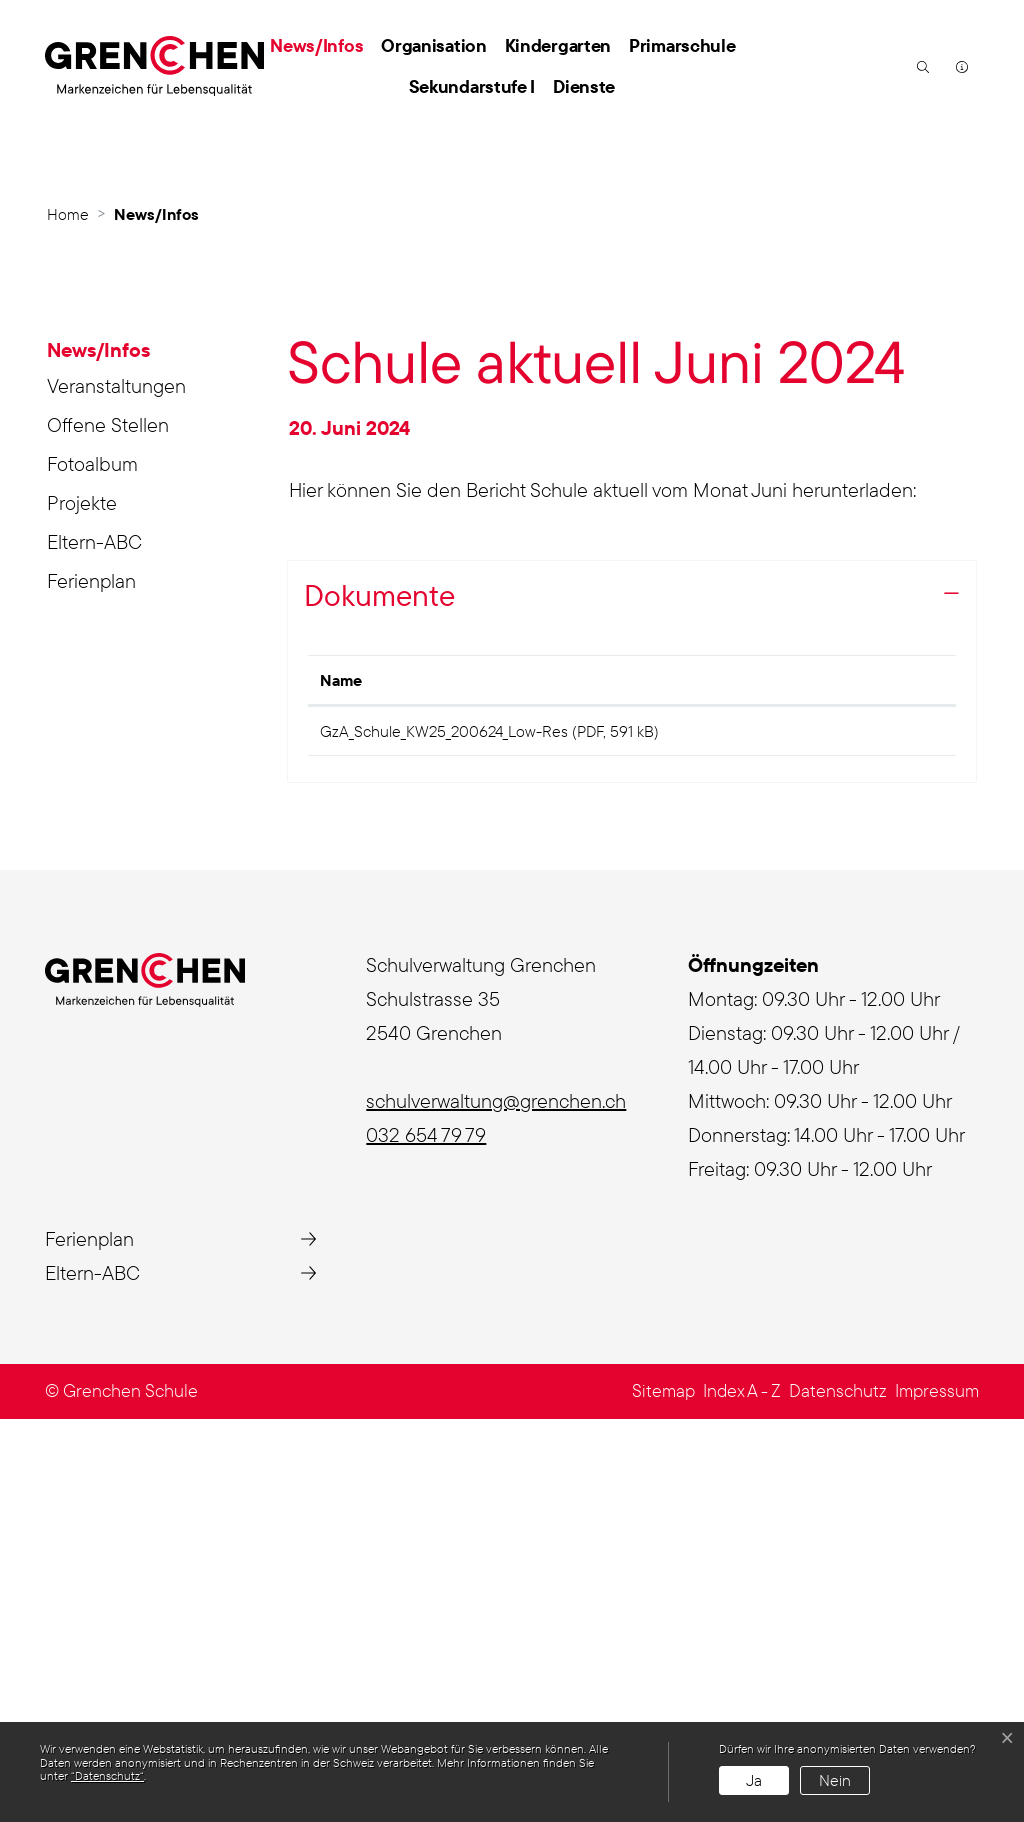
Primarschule (682, 45)
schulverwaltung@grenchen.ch (496, 1504)
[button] (920, 66)
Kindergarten (558, 45)
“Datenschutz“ (107, 1775)
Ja (754, 1780)
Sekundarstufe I (472, 86)
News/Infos (321, 45)
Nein (835, 1780)
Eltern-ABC (94, 938)
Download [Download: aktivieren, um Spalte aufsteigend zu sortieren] (861, 1077)
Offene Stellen (108, 821)
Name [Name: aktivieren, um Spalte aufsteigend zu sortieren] (341, 1077)
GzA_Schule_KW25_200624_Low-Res (444, 1128)
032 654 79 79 (426, 1538)
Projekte (82, 899)
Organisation (433, 45)
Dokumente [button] (379, 992)
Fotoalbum (92, 860)
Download (885, 1131)
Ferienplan (91, 977)
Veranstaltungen (116, 782)
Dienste (584, 86)
